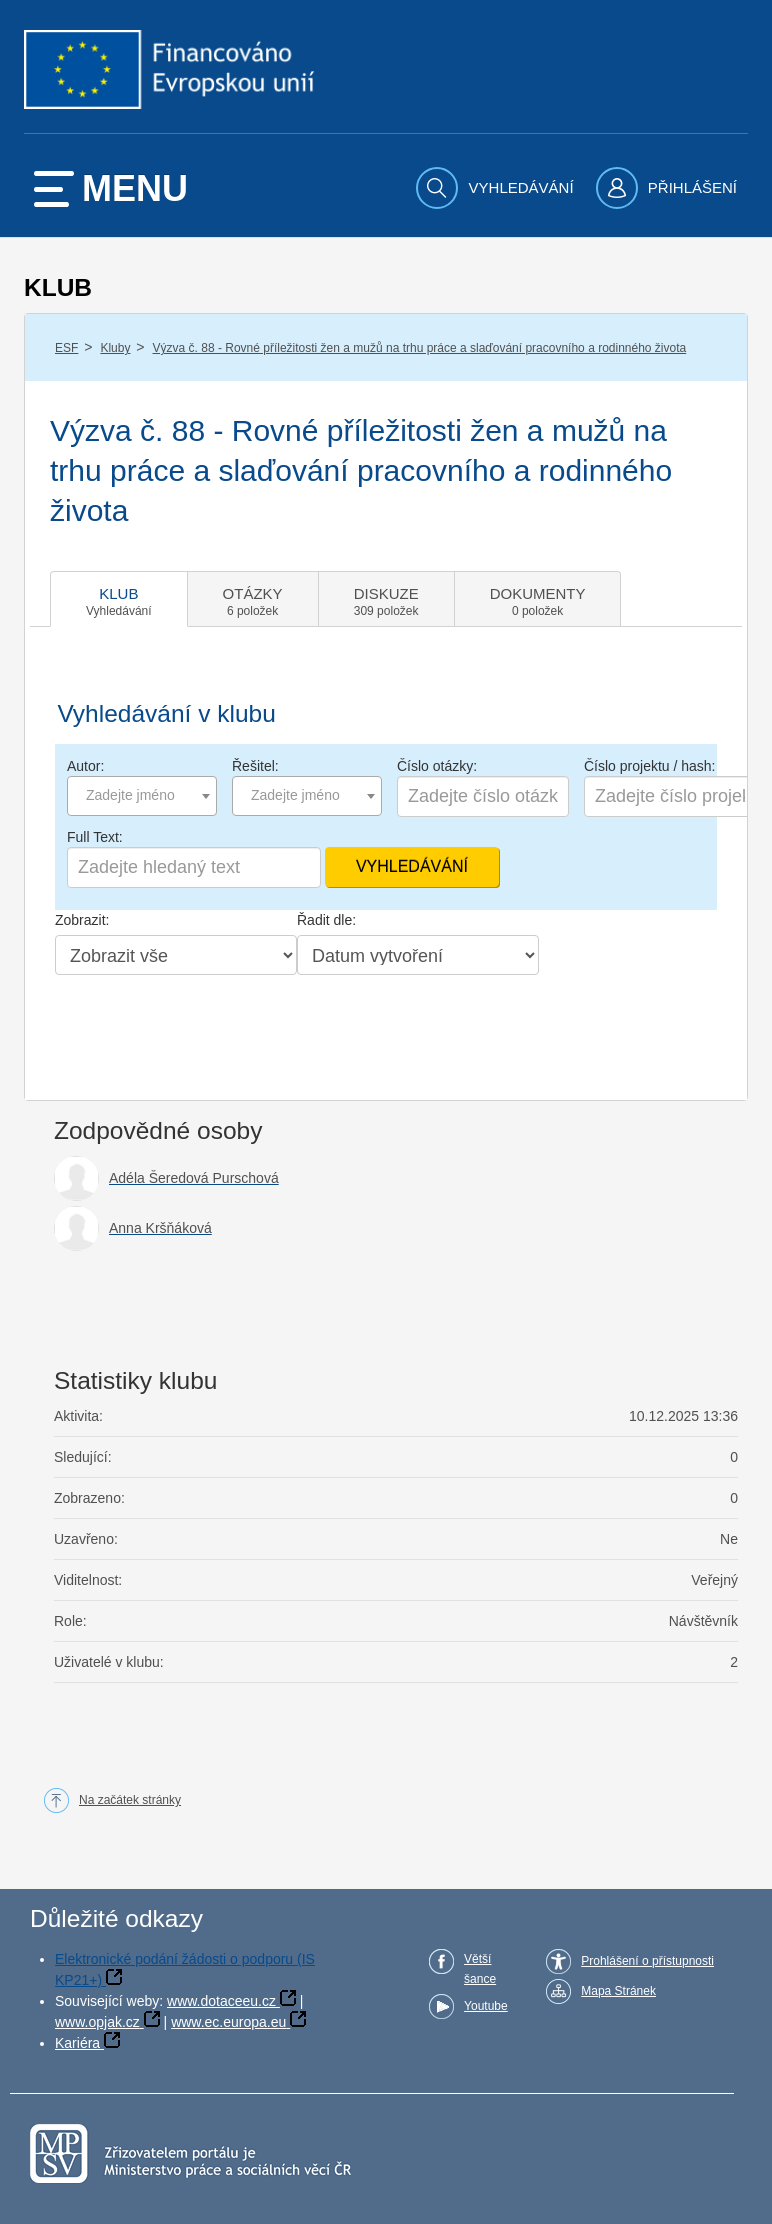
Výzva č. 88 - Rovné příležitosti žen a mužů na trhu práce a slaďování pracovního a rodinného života (420, 348)
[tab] (119, 599)
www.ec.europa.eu (228, 2022)
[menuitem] (497, 188)
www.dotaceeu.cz (221, 2001)
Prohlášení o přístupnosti (647, 1961)
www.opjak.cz (97, 2022)
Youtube (486, 2006)
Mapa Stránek (618, 1991)
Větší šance (480, 1969)
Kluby (115, 348)
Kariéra (77, 2043)
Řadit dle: (326, 920)
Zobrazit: (82, 920)
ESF (66, 348)
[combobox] (142, 796)
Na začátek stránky (130, 1800)
